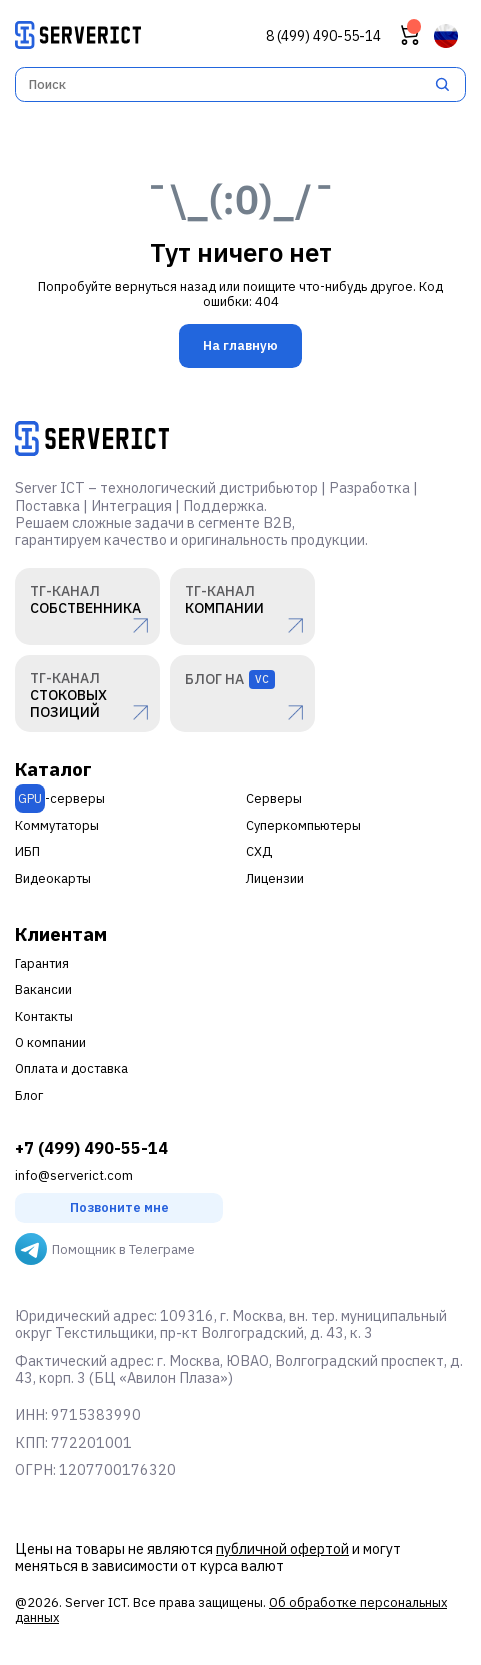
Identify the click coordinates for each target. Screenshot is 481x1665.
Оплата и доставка (71, 1068)
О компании (50, 1042)
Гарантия (42, 963)
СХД (259, 851)
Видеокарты (53, 878)
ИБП (27, 851)
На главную (240, 345)
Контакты (44, 1016)
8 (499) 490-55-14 (323, 36)
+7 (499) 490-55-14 (91, 1148)
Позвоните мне (119, 1207)
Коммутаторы (57, 825)
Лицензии (275, 878)
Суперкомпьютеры (303, 825)
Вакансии (43, 989)
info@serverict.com (74, 1175)
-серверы (60, 798)
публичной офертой (282, 1548)
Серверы (274, 798)
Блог (29, 1095)
